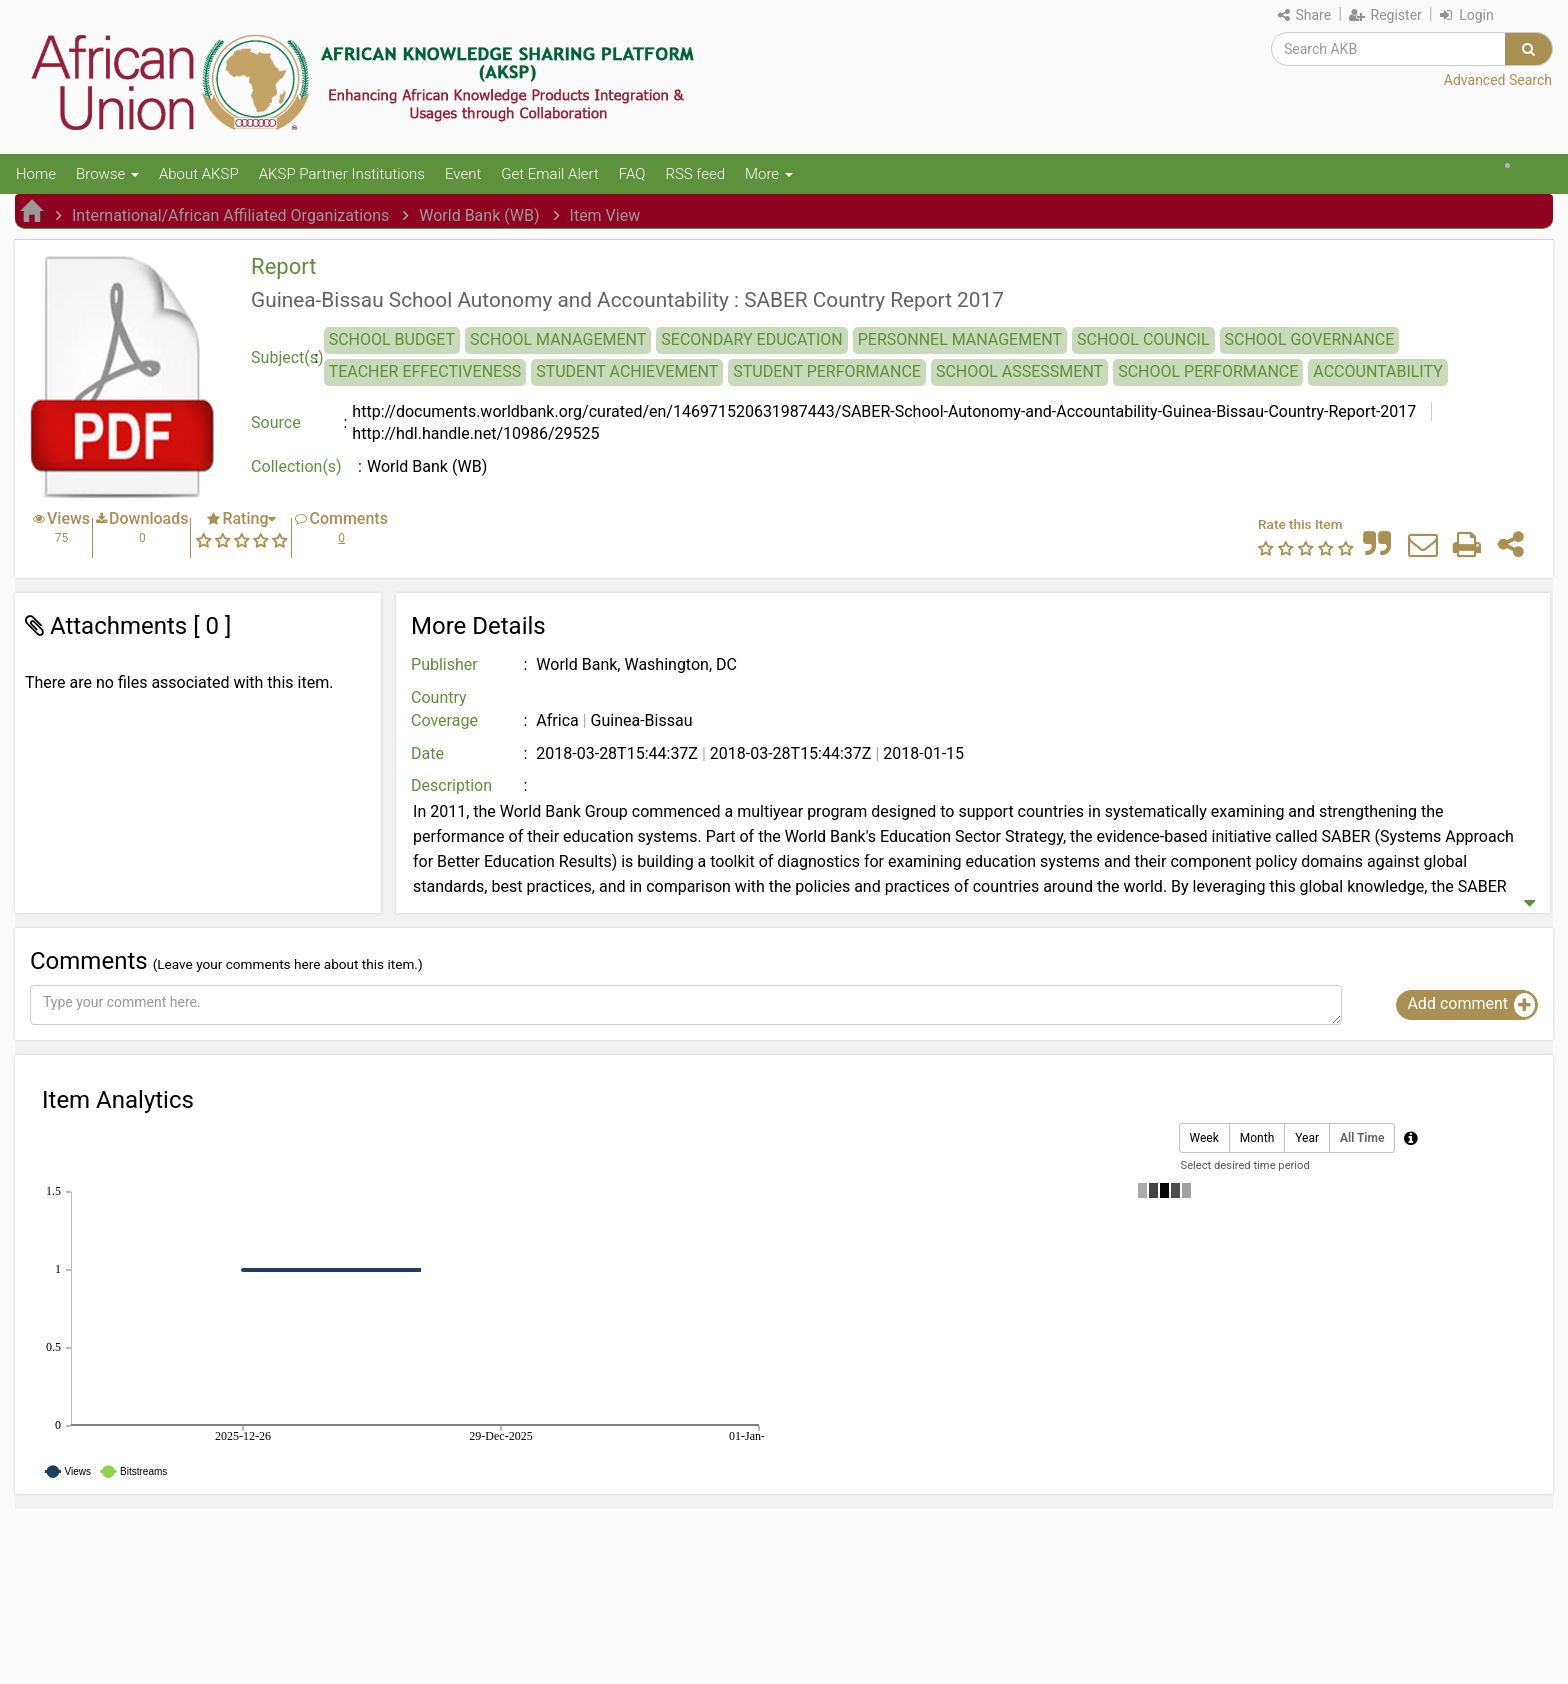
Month (1257, 1138)
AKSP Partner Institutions (342, 174)
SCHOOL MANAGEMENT (558, 339)
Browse (107, 174)
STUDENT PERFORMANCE (827, 371)
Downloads (148, 518)
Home (36, 174)
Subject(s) (287, 357)
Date (427, 753)
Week (1204, 1138)
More (769, 174)
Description (451, 785)
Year (1307, 1138)
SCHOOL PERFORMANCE (1208, 371)
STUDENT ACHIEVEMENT (627, 371)
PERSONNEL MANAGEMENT (960, 339)
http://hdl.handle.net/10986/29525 (475, 433)
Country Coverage (444, 709)
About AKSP (199, 174)
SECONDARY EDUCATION (751, 339)
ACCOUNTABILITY (1377, 371)
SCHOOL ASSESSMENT (1019, 371)
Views (68, 518)
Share (1304, 15)
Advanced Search (1498, 80)
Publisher (444, 664)
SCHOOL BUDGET (392, 339)
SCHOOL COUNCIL (1143, 339)
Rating (245, 518)
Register (1385, 15)
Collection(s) (296, 466)
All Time (1362, 1138)
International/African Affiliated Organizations (230, 215)
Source (276, 422)
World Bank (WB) (479, 215)
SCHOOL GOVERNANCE (1310, 339)
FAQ (632, 174)
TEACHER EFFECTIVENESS (425, 371)
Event (463, 174)
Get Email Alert (550, 174)
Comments (348, 518)
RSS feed (695, 174)
